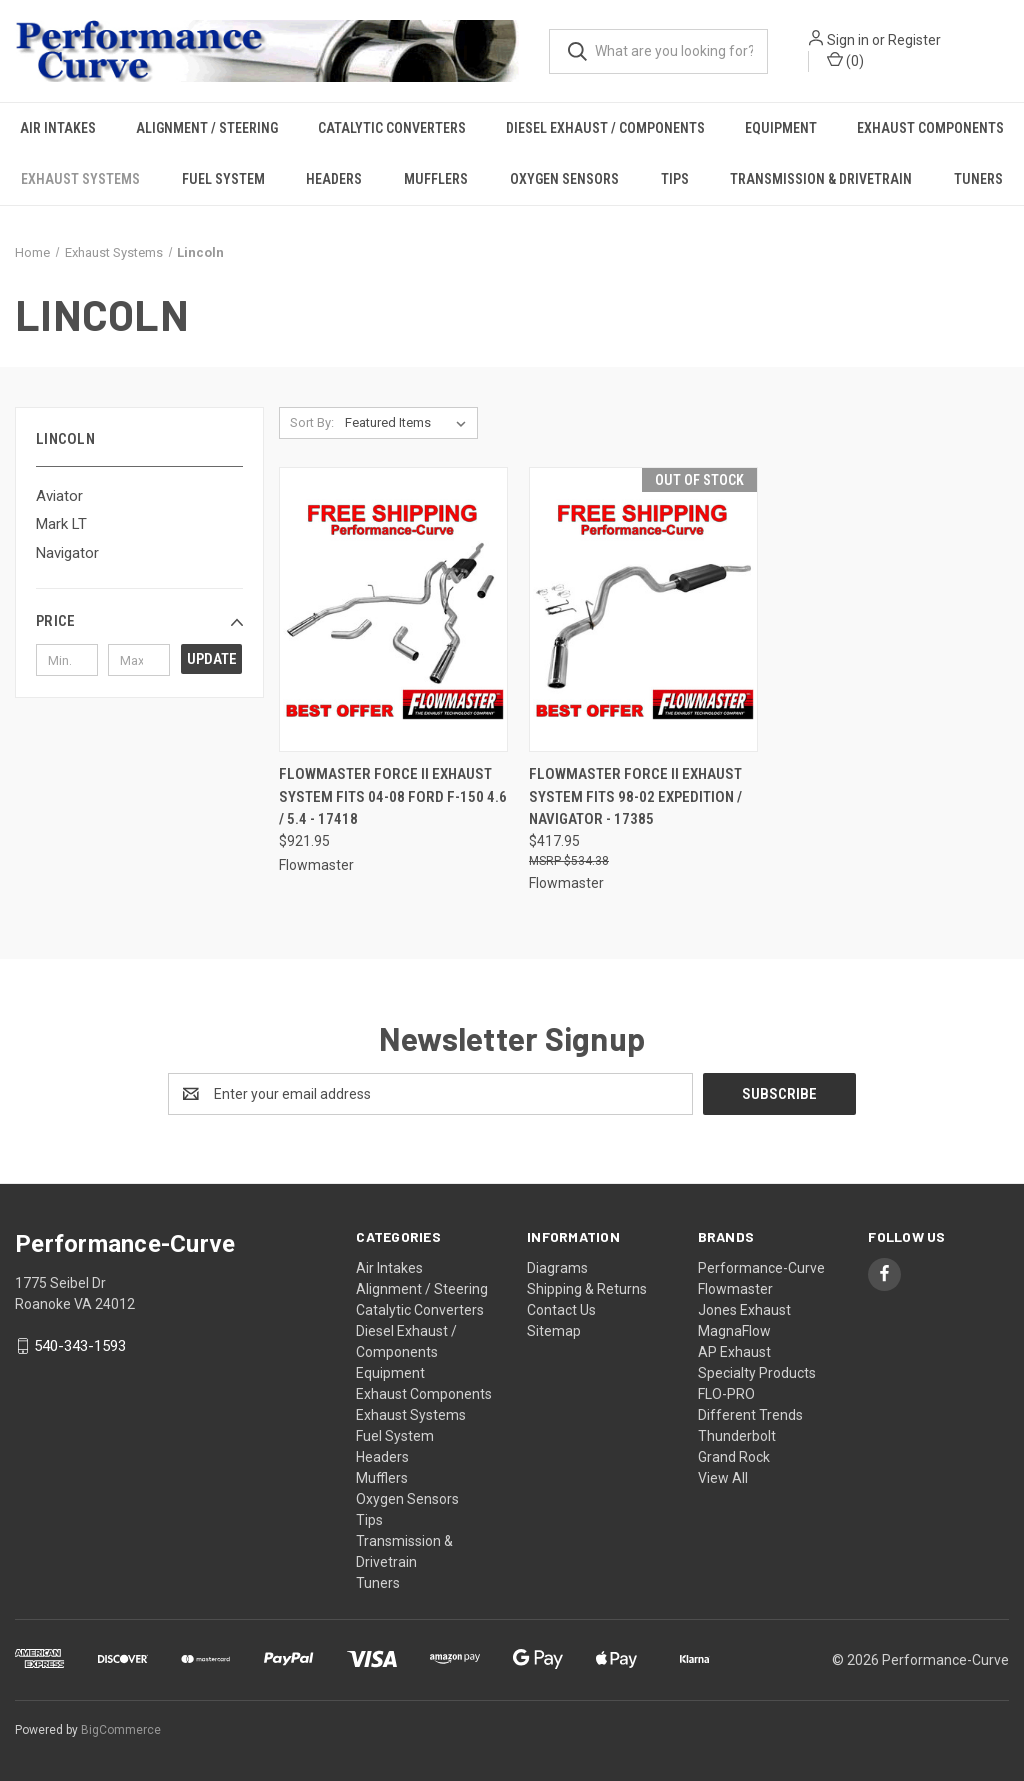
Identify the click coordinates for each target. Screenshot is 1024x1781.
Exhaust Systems (80, 180)
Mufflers (436, 180)
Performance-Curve (761, 1268)
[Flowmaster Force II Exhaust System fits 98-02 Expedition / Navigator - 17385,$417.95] (643, 610)
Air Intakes (58, 129)
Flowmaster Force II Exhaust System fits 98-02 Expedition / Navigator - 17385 (635, 797)
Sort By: (312, 423)
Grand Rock (734, 1457)
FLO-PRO (726, 1394)
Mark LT (61, 525)
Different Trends (750, 1415)
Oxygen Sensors (564, 180)
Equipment (781, 129)
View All (723, 1478)
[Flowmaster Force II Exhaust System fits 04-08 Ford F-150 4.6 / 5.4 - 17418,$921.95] (393, 610)
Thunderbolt (737, 1436)
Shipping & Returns (587, 1289)
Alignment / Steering (207, 129)
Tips (675, 180)
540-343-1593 (80, 1346)
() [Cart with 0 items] (847, 60)
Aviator (59, 496)
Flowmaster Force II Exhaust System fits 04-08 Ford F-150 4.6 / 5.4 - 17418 (393, 797)
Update (212, 660)
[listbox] (409, 424)
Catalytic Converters (392, 129)
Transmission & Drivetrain (821, 180)
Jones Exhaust (744, 1310)
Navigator (67, 553)
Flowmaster (735, 1289)
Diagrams (557, 1268)
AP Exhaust (734, 1352)
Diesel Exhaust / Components (605, 129)
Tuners (978, 180)
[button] (139, 622)
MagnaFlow (734, 1331)
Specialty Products (757, 1373)
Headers (334, 180)
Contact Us (561, 1310)
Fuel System (223, 180)
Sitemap (554, 1331)
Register (916, 40)
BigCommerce (121, 1730)
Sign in (850, 40)
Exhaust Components (930, 129)
